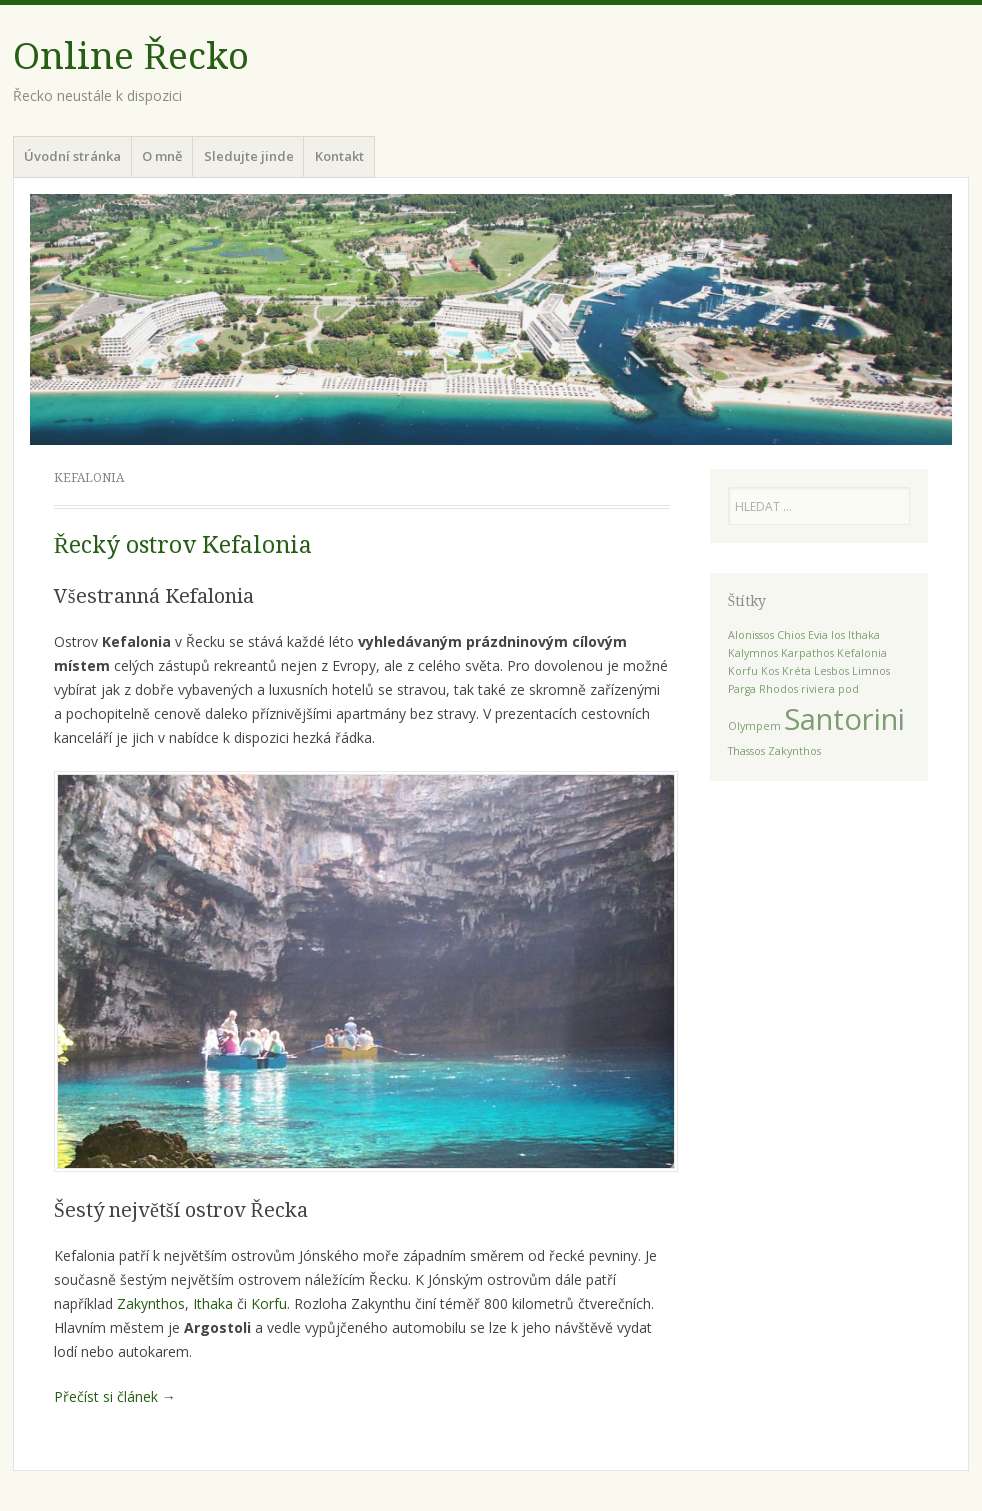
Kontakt (339, 156)
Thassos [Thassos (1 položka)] (746, 751)
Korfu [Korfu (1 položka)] (743, 671)
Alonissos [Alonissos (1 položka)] (751, 635)
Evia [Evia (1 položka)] (818, 635)
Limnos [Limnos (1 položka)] (871, 671)
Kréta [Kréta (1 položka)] (796, 671)
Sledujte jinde (249, 156)
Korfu (269, 1303)
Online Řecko (131, 56)
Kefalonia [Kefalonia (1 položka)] (862, 653)
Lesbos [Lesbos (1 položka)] (831, 671)
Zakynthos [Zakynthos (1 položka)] (794, 751)
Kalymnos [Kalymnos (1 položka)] (753, 653)
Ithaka (213, 1303)
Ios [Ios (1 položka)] (838, 635)
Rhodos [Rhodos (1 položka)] (778, 689)
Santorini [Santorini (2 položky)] (844, 719)
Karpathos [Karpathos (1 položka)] (807, 653)
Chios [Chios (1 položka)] (791, 635)
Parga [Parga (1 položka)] (742, 689)
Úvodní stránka (72, 156)
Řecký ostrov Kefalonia (183, 545)
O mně (162, 156)
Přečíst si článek (115, 1396)
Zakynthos (151, 1303)
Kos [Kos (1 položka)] (770, 671)
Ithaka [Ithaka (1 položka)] (864, 635)
